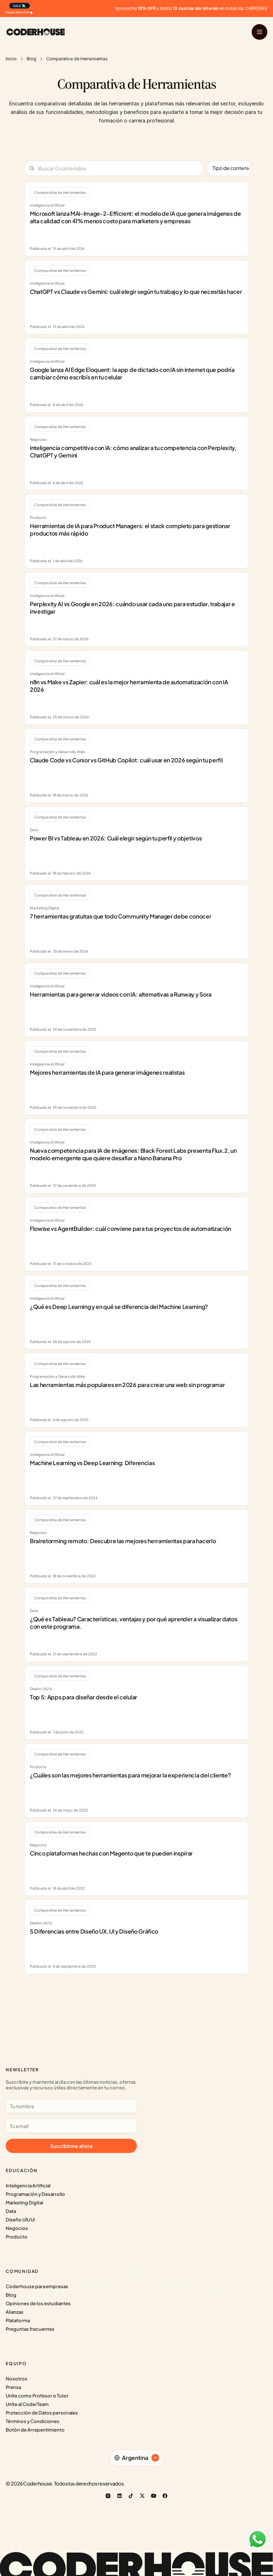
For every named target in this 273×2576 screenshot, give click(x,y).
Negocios (17, 2228)
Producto (16, 2237)
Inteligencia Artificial (28, 2185)
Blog (31, 58)
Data (11, 2211)
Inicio (11, 58)
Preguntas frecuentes (30, 2329)
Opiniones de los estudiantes (38, 2303)
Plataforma (18, 2320)
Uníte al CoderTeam (27, 2404)
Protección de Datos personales (42, 2413)
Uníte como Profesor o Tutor (37, 2396)
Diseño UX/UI (20, 2220)
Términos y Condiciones (32, 2421)
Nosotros (16, 2379)
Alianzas (14, 2312)
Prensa (13, 2387)
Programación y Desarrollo (35, 2194)
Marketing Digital (24, 2202)
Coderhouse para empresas (37, 2286)
